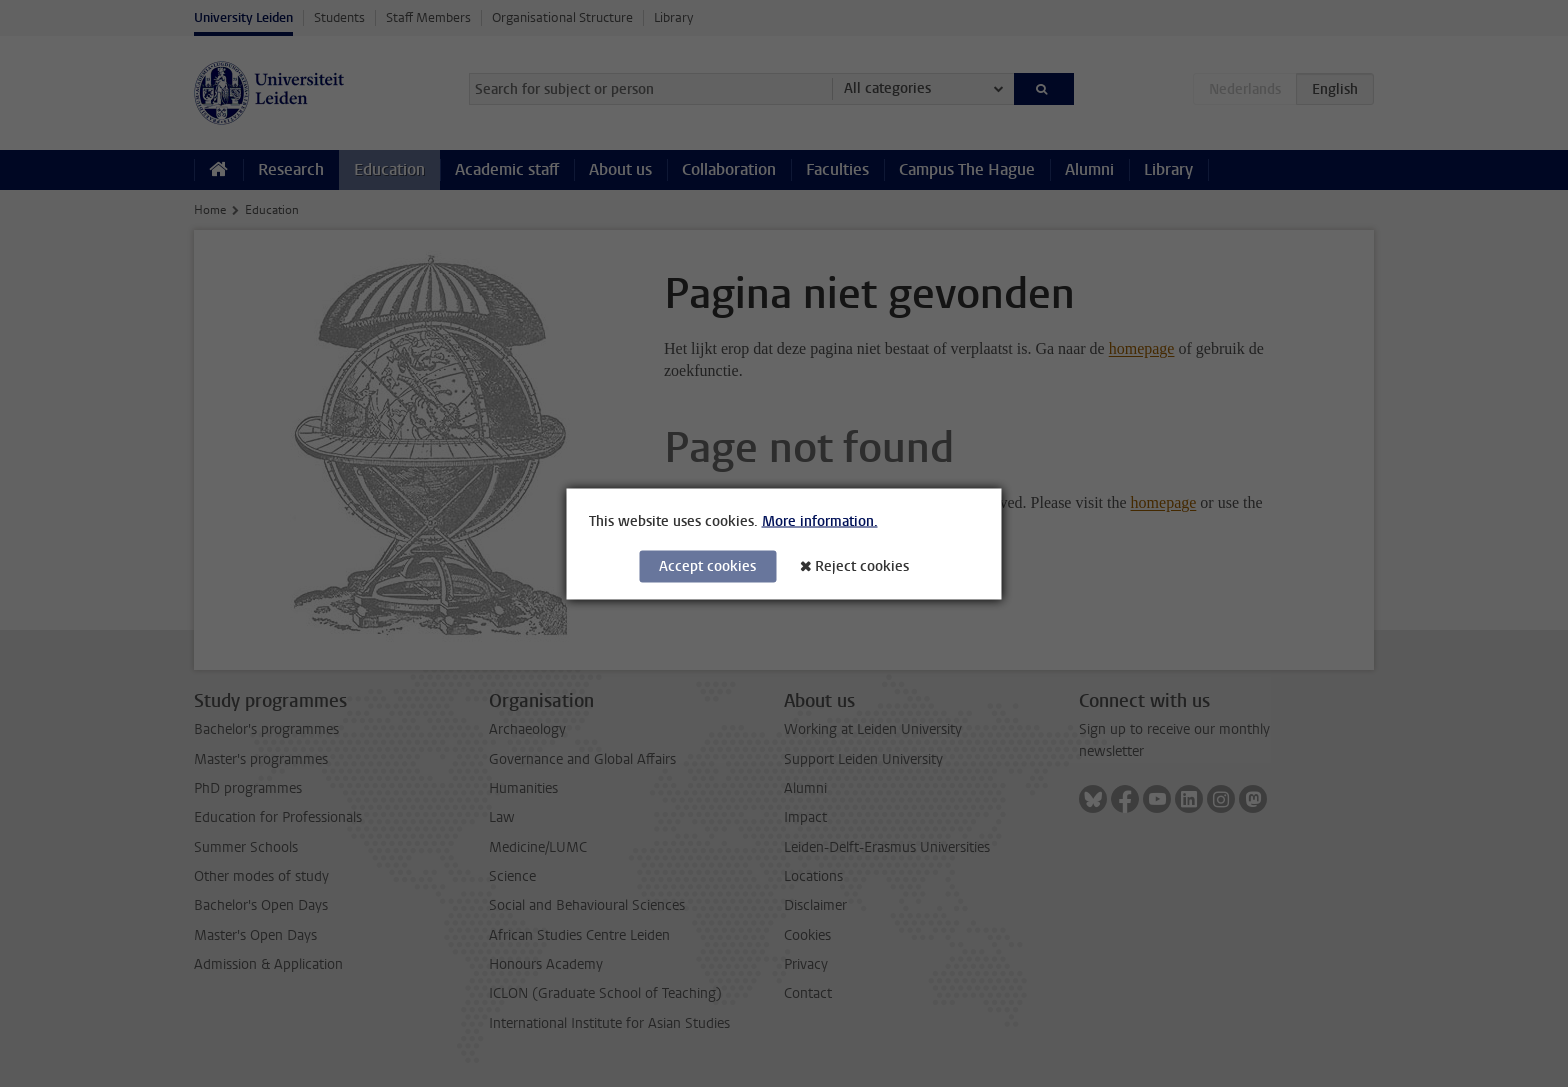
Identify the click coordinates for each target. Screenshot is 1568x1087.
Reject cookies (862, 565)
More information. (820, 520)
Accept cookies (707, 565)
